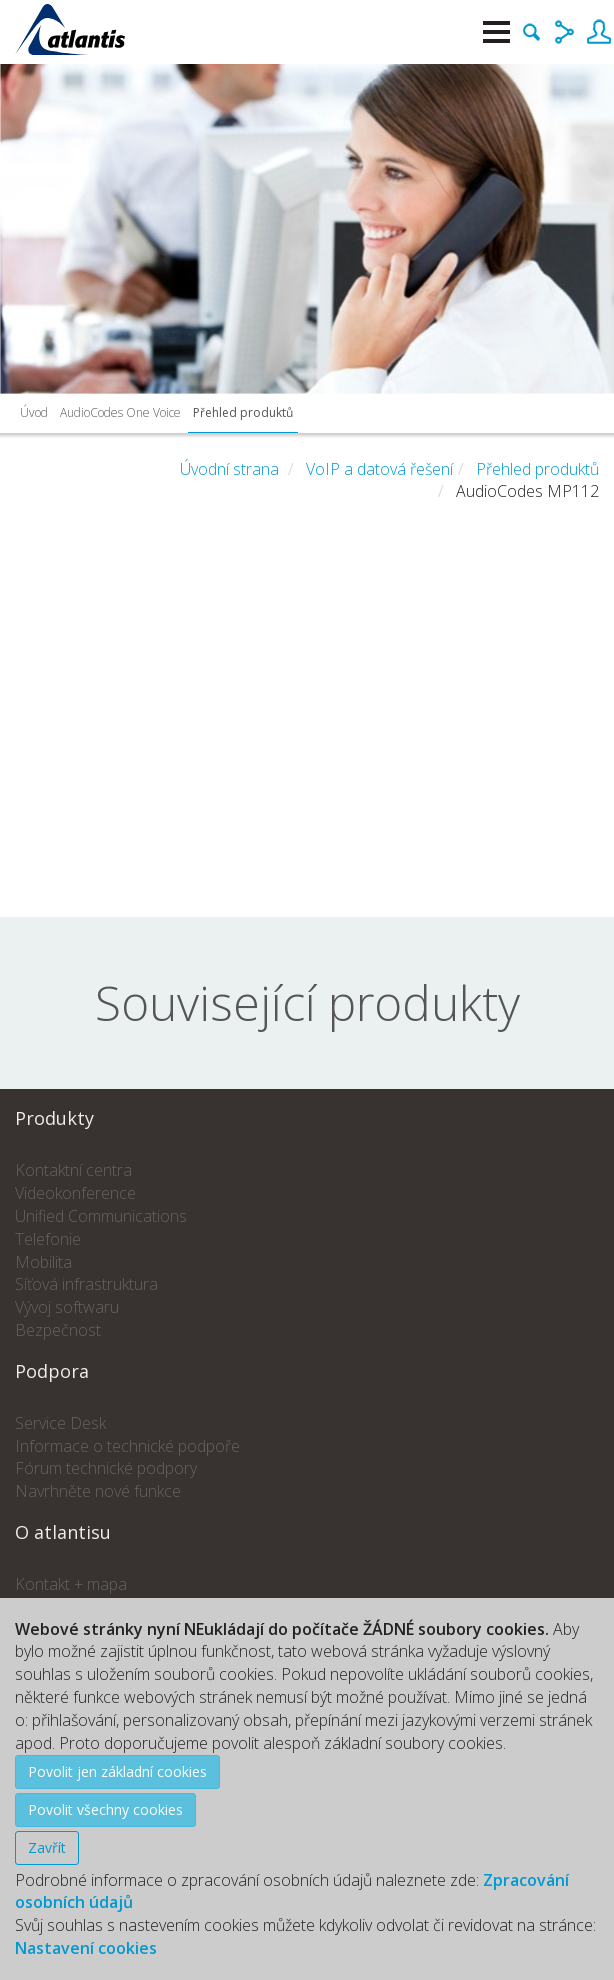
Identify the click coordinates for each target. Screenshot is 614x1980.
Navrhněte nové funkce (98, 1491)
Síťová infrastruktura (86, 1284)
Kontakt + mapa (71, 1584)
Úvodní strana (229, 469)
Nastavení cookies (86, 1948)
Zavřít (47, 1847)
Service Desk (60, 1423)
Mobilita (43, 1262)
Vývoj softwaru (67, 1307)
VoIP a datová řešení (379, 469)
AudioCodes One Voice (120, 412)
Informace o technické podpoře (127, 1446)
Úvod (34, 412)
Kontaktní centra (73, 1170)
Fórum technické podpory (106, 1468)
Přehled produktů (243, 412)
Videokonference (75, 1193)
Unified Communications (101, 1216)
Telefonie (48, 1239)
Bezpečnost (58, 1330)
